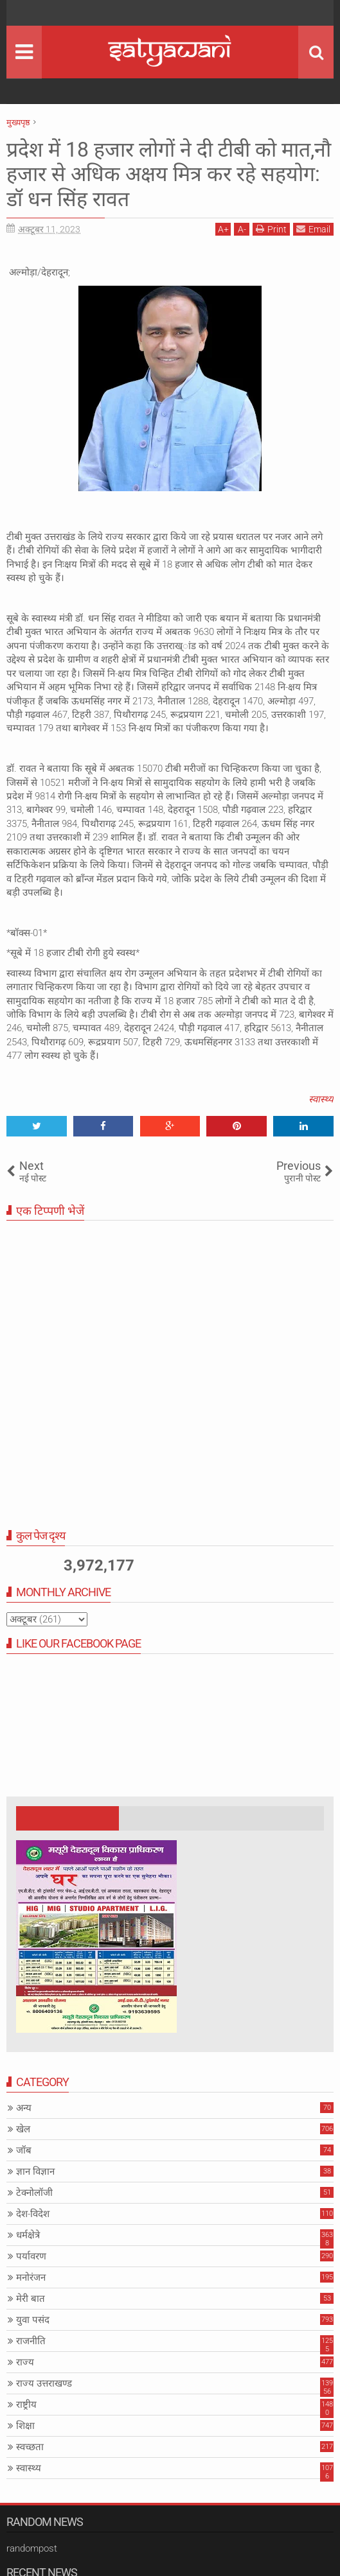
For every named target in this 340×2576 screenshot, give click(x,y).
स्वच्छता (30, 2447)
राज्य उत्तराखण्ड (44, 2383)
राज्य (25, 2362)
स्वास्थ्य (321, 1099)
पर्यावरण (31, 2256)
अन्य (23, 2108)
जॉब (23, 2150)
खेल (23, 2129)
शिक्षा (25, 2426)
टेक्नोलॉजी (34, 2192)
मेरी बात (30, 2298)
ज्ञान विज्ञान (35, 2171)
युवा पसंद (32, 2320)
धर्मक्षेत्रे (28, 2235)
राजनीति (31, 2341)
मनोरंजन (31, 2277)
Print (271, 229)
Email (313, 229)
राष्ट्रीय (26, 2404)
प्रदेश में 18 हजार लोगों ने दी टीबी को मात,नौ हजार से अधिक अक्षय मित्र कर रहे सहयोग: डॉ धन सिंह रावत (168, 174)
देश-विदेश (32, 2214)
